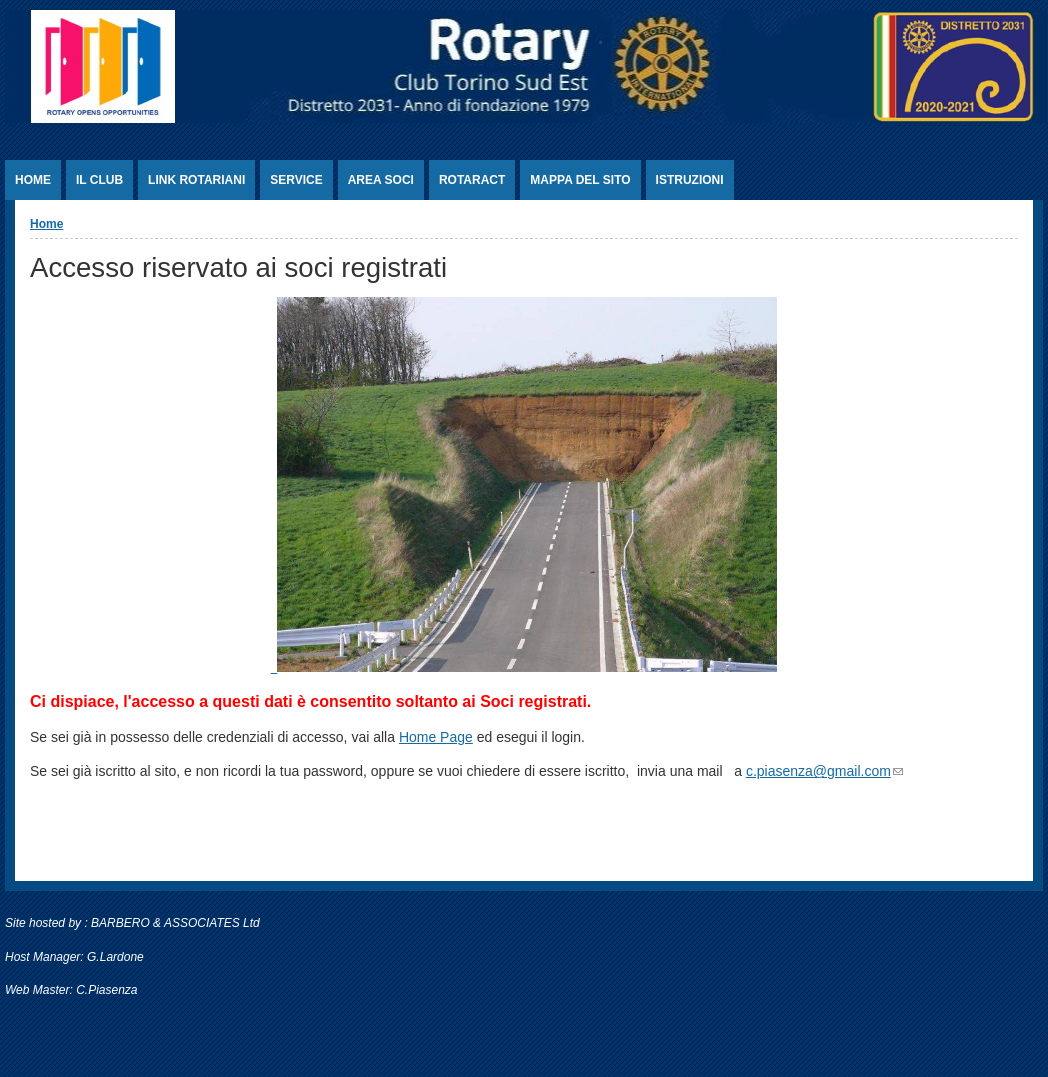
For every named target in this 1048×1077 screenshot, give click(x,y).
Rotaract (472, 180)
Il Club (99, 180)
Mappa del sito (580, 180)
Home (33, 180)
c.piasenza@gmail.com (824, 771)
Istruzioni (690, 180)
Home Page (436, 737)
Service (296, 180)
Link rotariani (196, 180)
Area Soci (381, 180)
